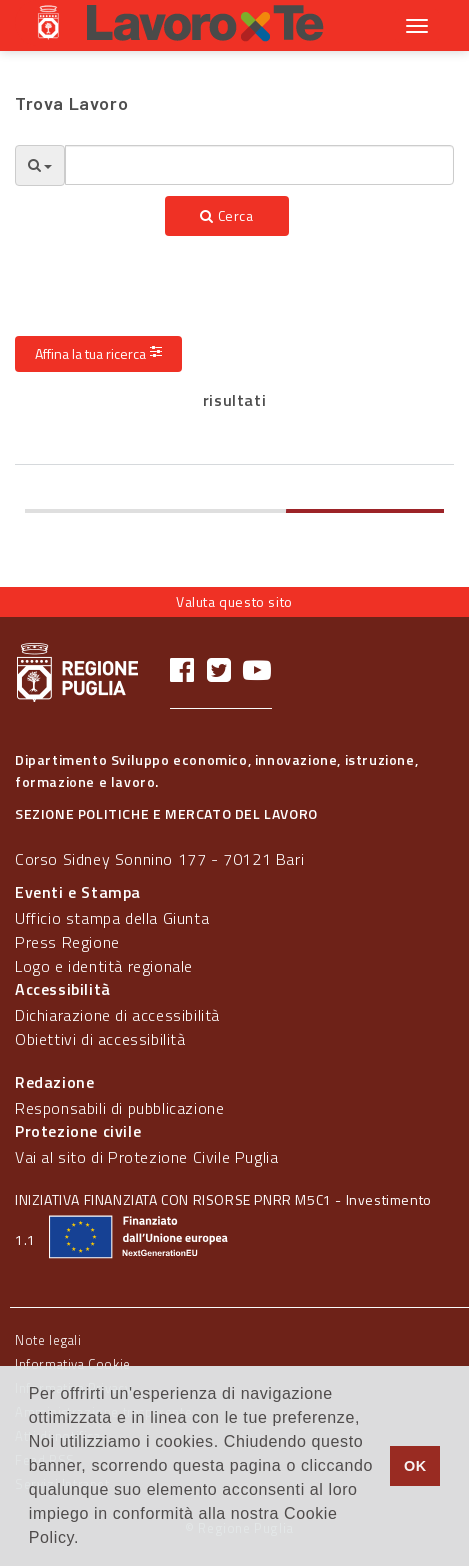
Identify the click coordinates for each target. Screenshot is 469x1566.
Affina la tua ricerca (98, 353)
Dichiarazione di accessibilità (117, 1015)
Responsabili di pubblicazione (119, 1108)
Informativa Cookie (73, 1364)
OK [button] (415, 1466)
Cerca (226, 215)
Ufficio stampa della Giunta (112, 918)
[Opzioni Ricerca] (40, 165)
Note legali (48, 1340)
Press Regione (67, 942)
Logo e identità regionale (104, 966)
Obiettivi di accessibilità (100, 1039)
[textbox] (259, 165)
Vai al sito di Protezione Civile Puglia (146, 1157)
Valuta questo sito (234, 601)
